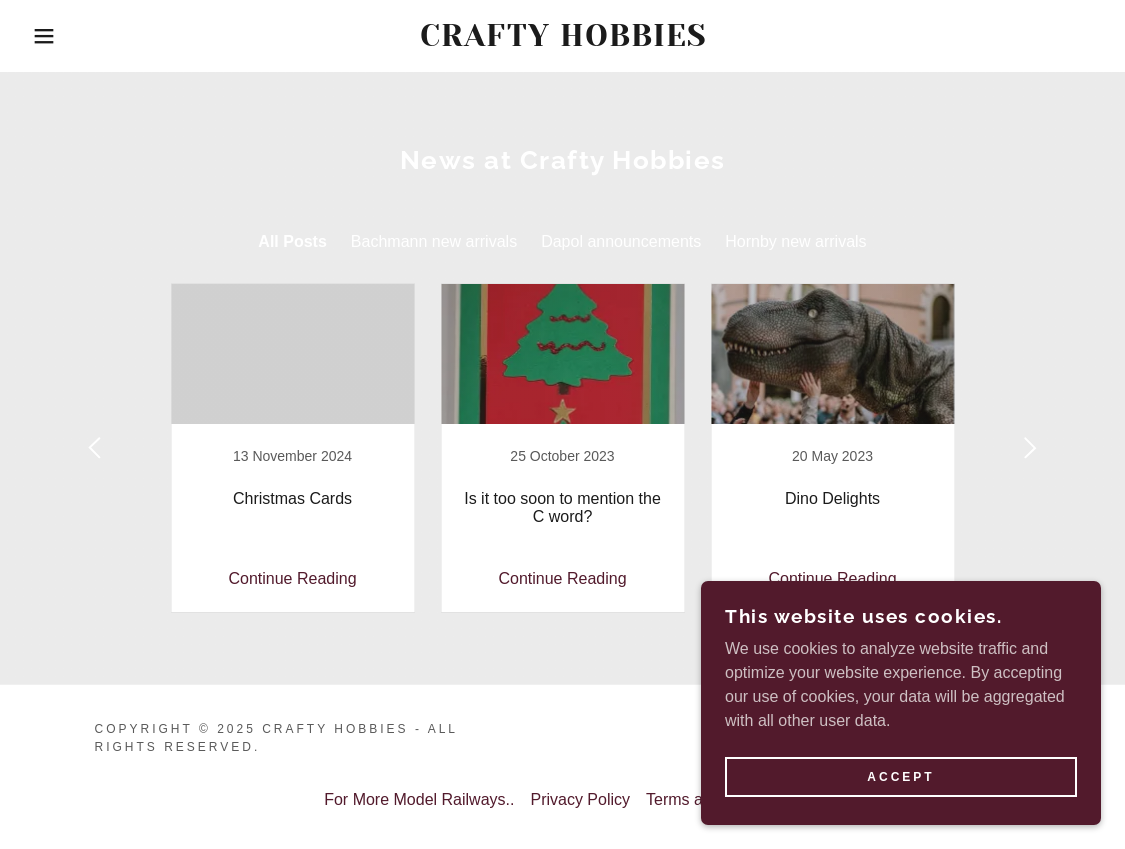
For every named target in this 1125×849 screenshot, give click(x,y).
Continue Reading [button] (292, 578)
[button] (56, 36)
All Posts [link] (292, 241)
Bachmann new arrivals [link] (434, 241)
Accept (900, 777)
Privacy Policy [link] (580, 799)
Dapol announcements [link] (621, 241)
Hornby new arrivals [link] (795, 241)
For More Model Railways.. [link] (419, 799)
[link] (563, 40)
